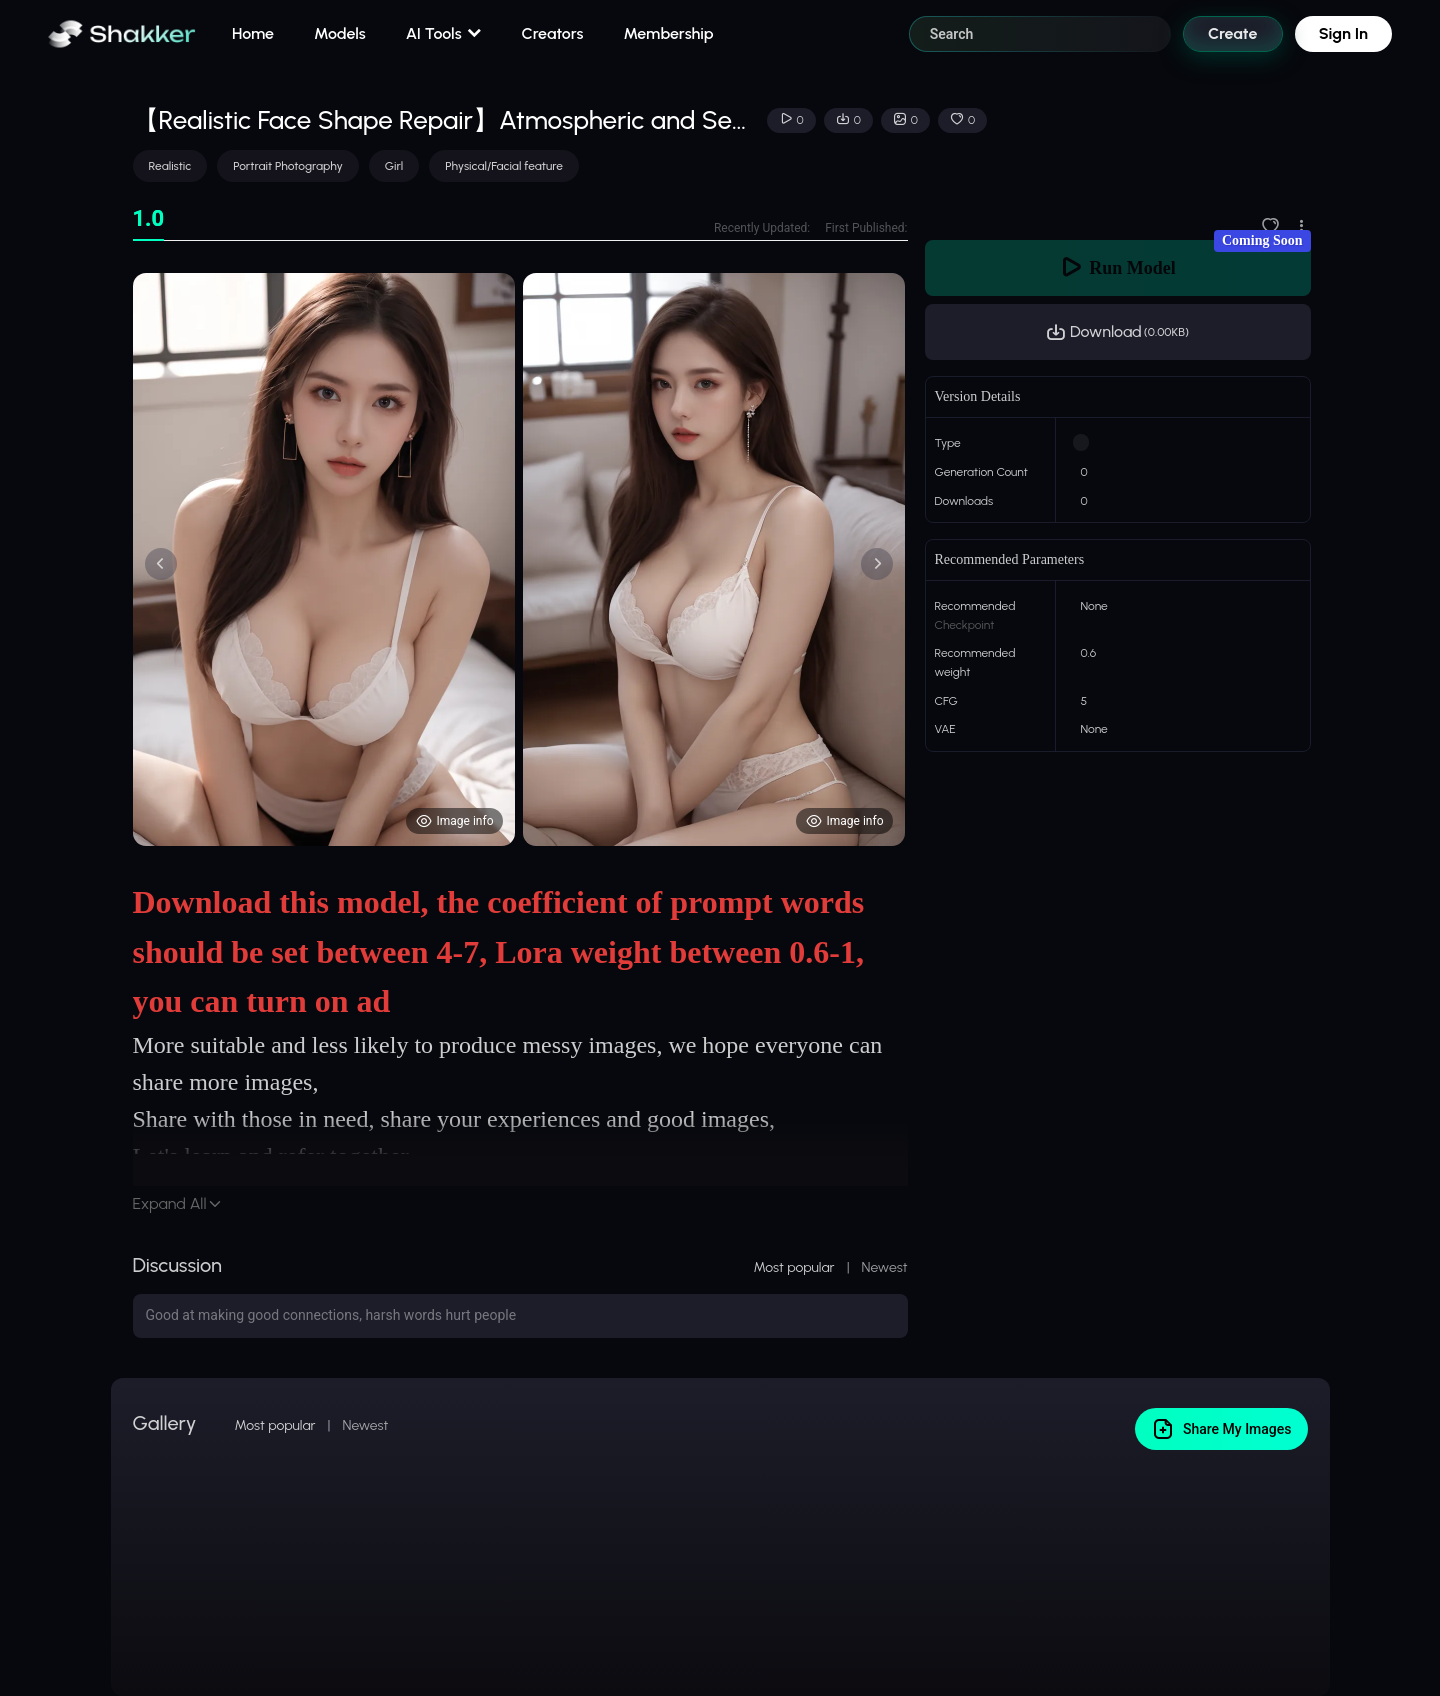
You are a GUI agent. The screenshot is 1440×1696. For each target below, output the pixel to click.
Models (340, 33)
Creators (553, 33)
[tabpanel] (520, 559)
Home (253, 33)
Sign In (1343, 33)
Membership (668, 33)
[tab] (149, 219)
